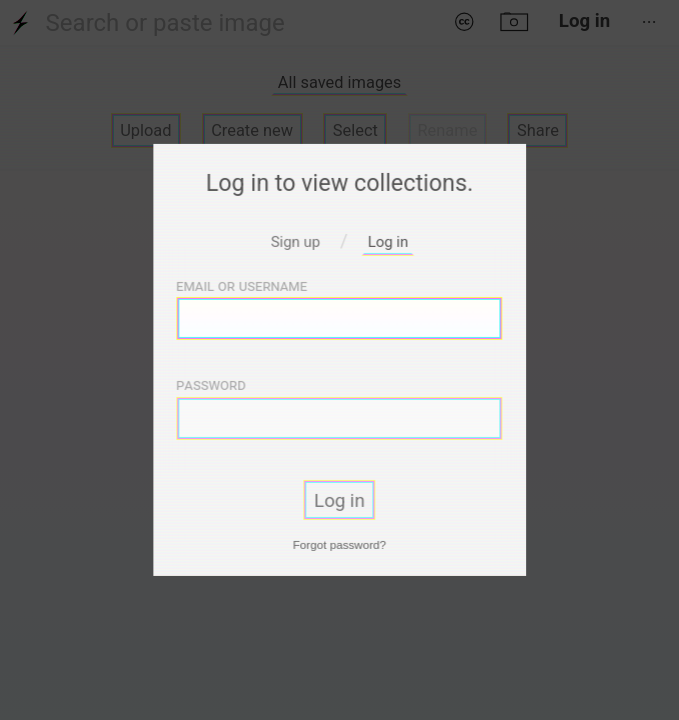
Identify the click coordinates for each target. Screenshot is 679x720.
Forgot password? (339, 543)
